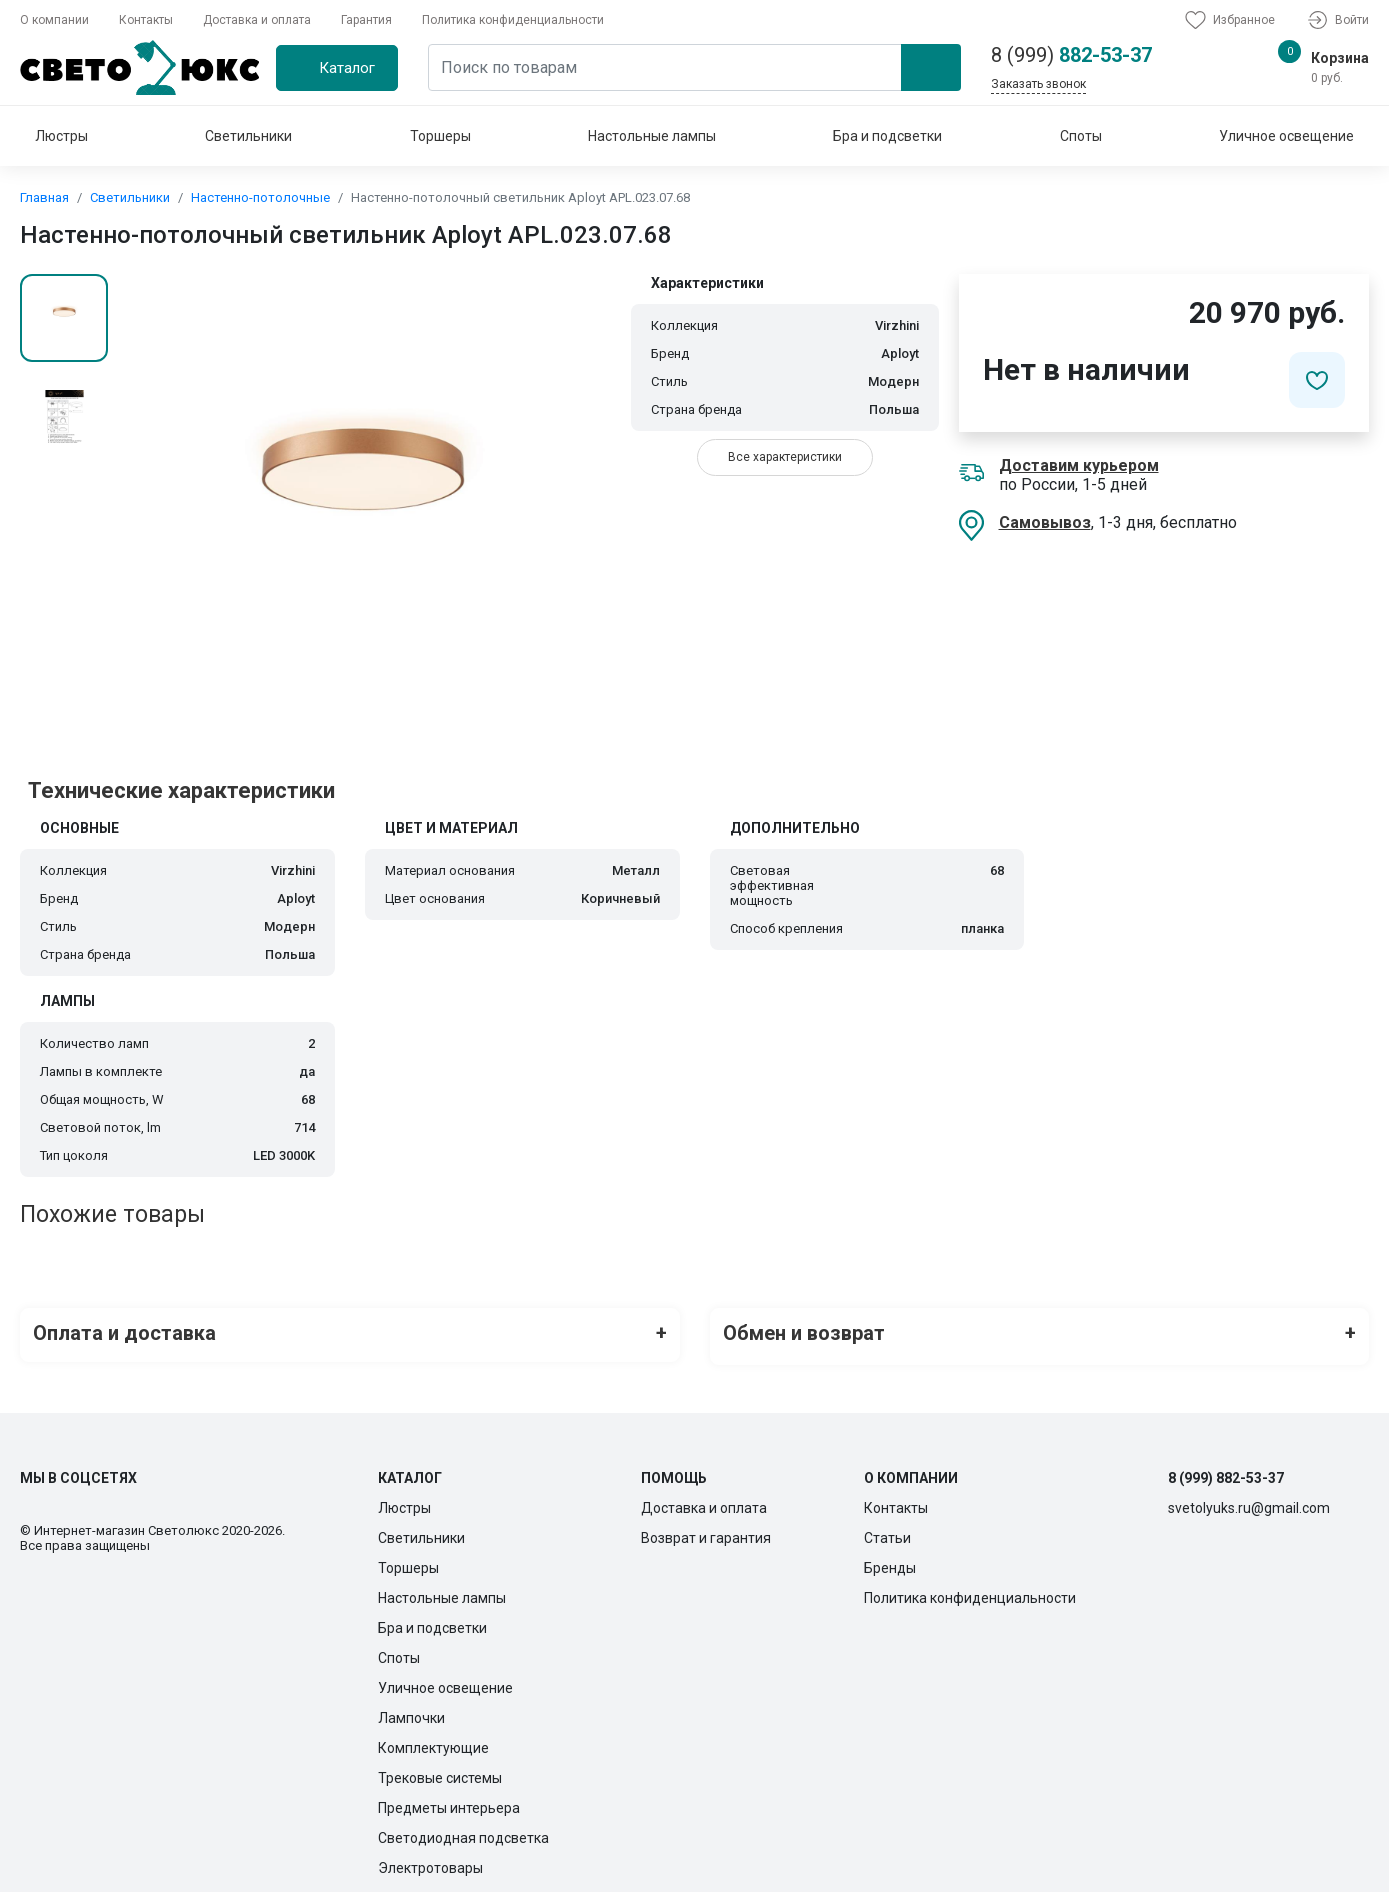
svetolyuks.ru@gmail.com (1249, 1501)
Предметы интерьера (449, 1801)
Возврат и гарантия (706, 1531)
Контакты (146, 20)
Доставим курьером (1079, 465)
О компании (54, 20)
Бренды (890, 1561)
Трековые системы (440, 1771)
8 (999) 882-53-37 (1226, 1471)
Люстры (61, 136)
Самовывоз (1045, 522)
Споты (1081, 136)
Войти (1337, 20)
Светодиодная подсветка (463, 1831)
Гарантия (366, 20)
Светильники (248, 136)
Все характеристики (785, 457)
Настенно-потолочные (260, 197)
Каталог (347, 68)
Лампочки (411, 1711)
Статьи (887, 1531)
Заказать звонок (1038, 84)
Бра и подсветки (887, 136)
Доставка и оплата (257, 20)
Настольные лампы (652, 136)
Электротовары (430, 1861)
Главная (44, 197)
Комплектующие (433, 1741)
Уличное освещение (1286, 136)
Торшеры (440, 136)
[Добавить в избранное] (1317, 380)
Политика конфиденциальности (513, 20)
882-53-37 (1071, 55)
